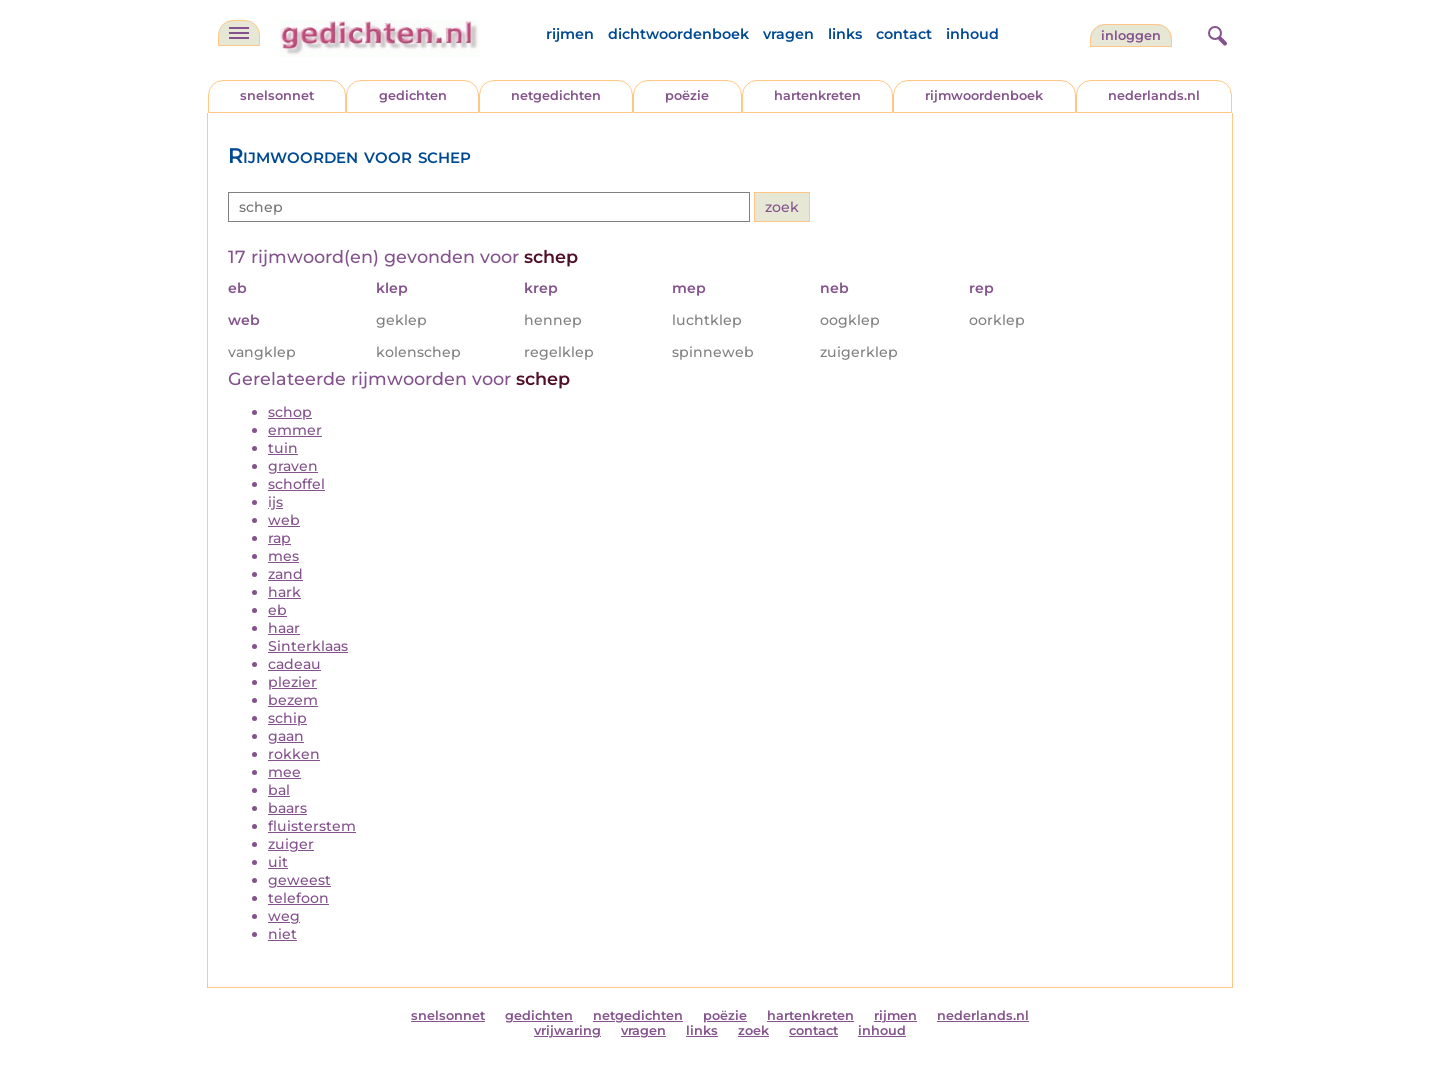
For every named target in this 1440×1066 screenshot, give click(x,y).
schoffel (296, 484)
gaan (286, 736)
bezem (293, 700)
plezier (292, 682)
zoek (753, 1030)
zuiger (291, 844)
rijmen (570, 34)
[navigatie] (239, 33)
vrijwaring (567, 1030)
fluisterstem (312, 826)
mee (284, 772)
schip (287, 718)
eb (277, 610)
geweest (299, 880)
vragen (788, 34)
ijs (275, 502)
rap (279, 538)
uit (278, 862)
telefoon (298, 898)
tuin (283, 448)
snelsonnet (277, 95)
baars (287, 808)
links (845, 34)
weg (284, 916)
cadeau (294, 664)
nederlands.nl (1154, 95)
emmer (295, 430)
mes (283, 556)
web (284, 520)
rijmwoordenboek (984, 95)
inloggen (1131, 35)
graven (293, 466)
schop (290, 412)
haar (284, 628)
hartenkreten (817, 95)
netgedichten (556, 95)
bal (279, 790)
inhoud (972, 34)
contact (904, 34)
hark (284, 592)
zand (285, 574)
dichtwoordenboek (678, 34)
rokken (294, 754)
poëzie (687, 95)
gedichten (413, 95)
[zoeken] (1215, 33)
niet (282, 934)
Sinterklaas (308, 646)
